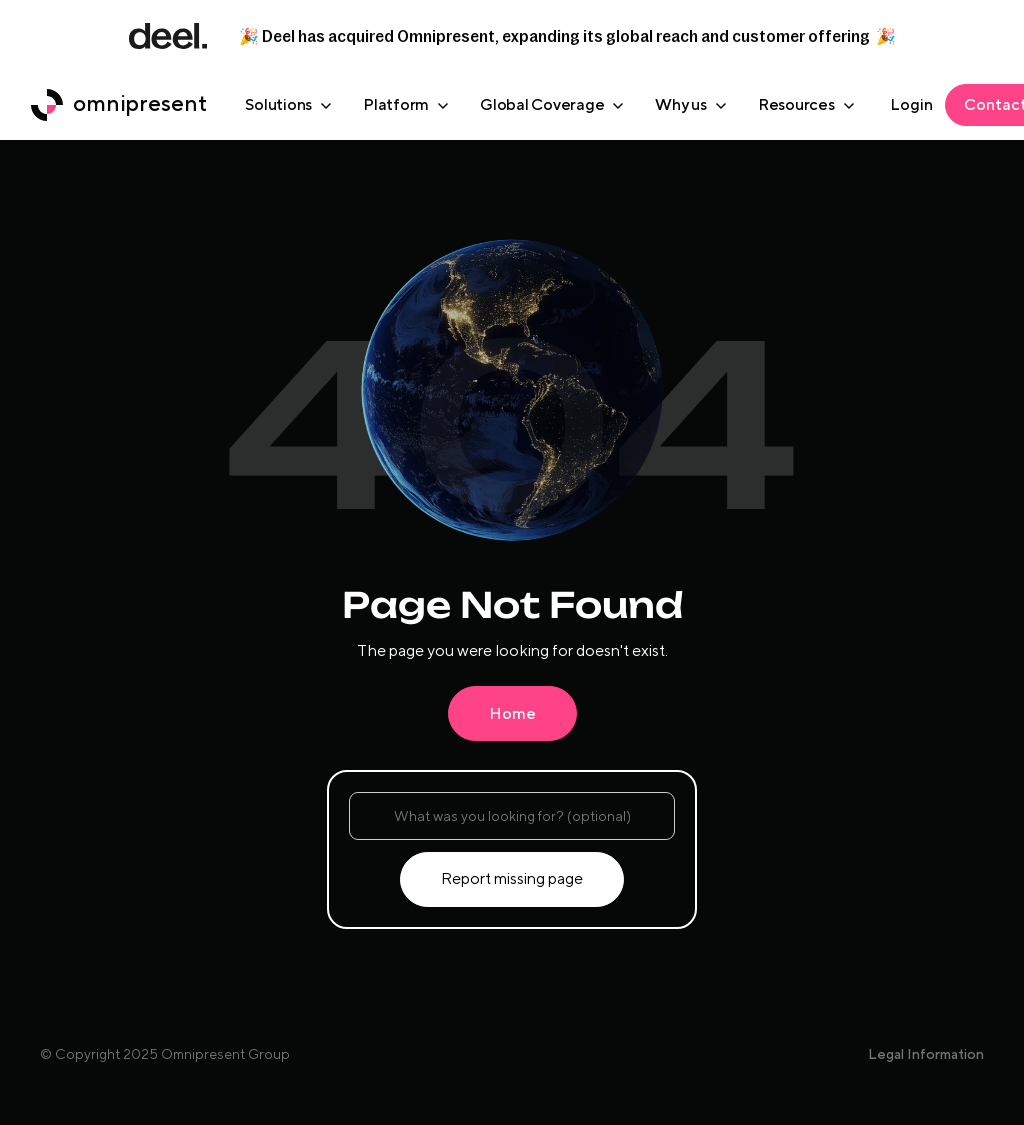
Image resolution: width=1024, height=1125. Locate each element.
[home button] (119, 105)
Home (512, 713)
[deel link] (168, 36)
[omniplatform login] (911, 105)
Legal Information (926, 1054)
